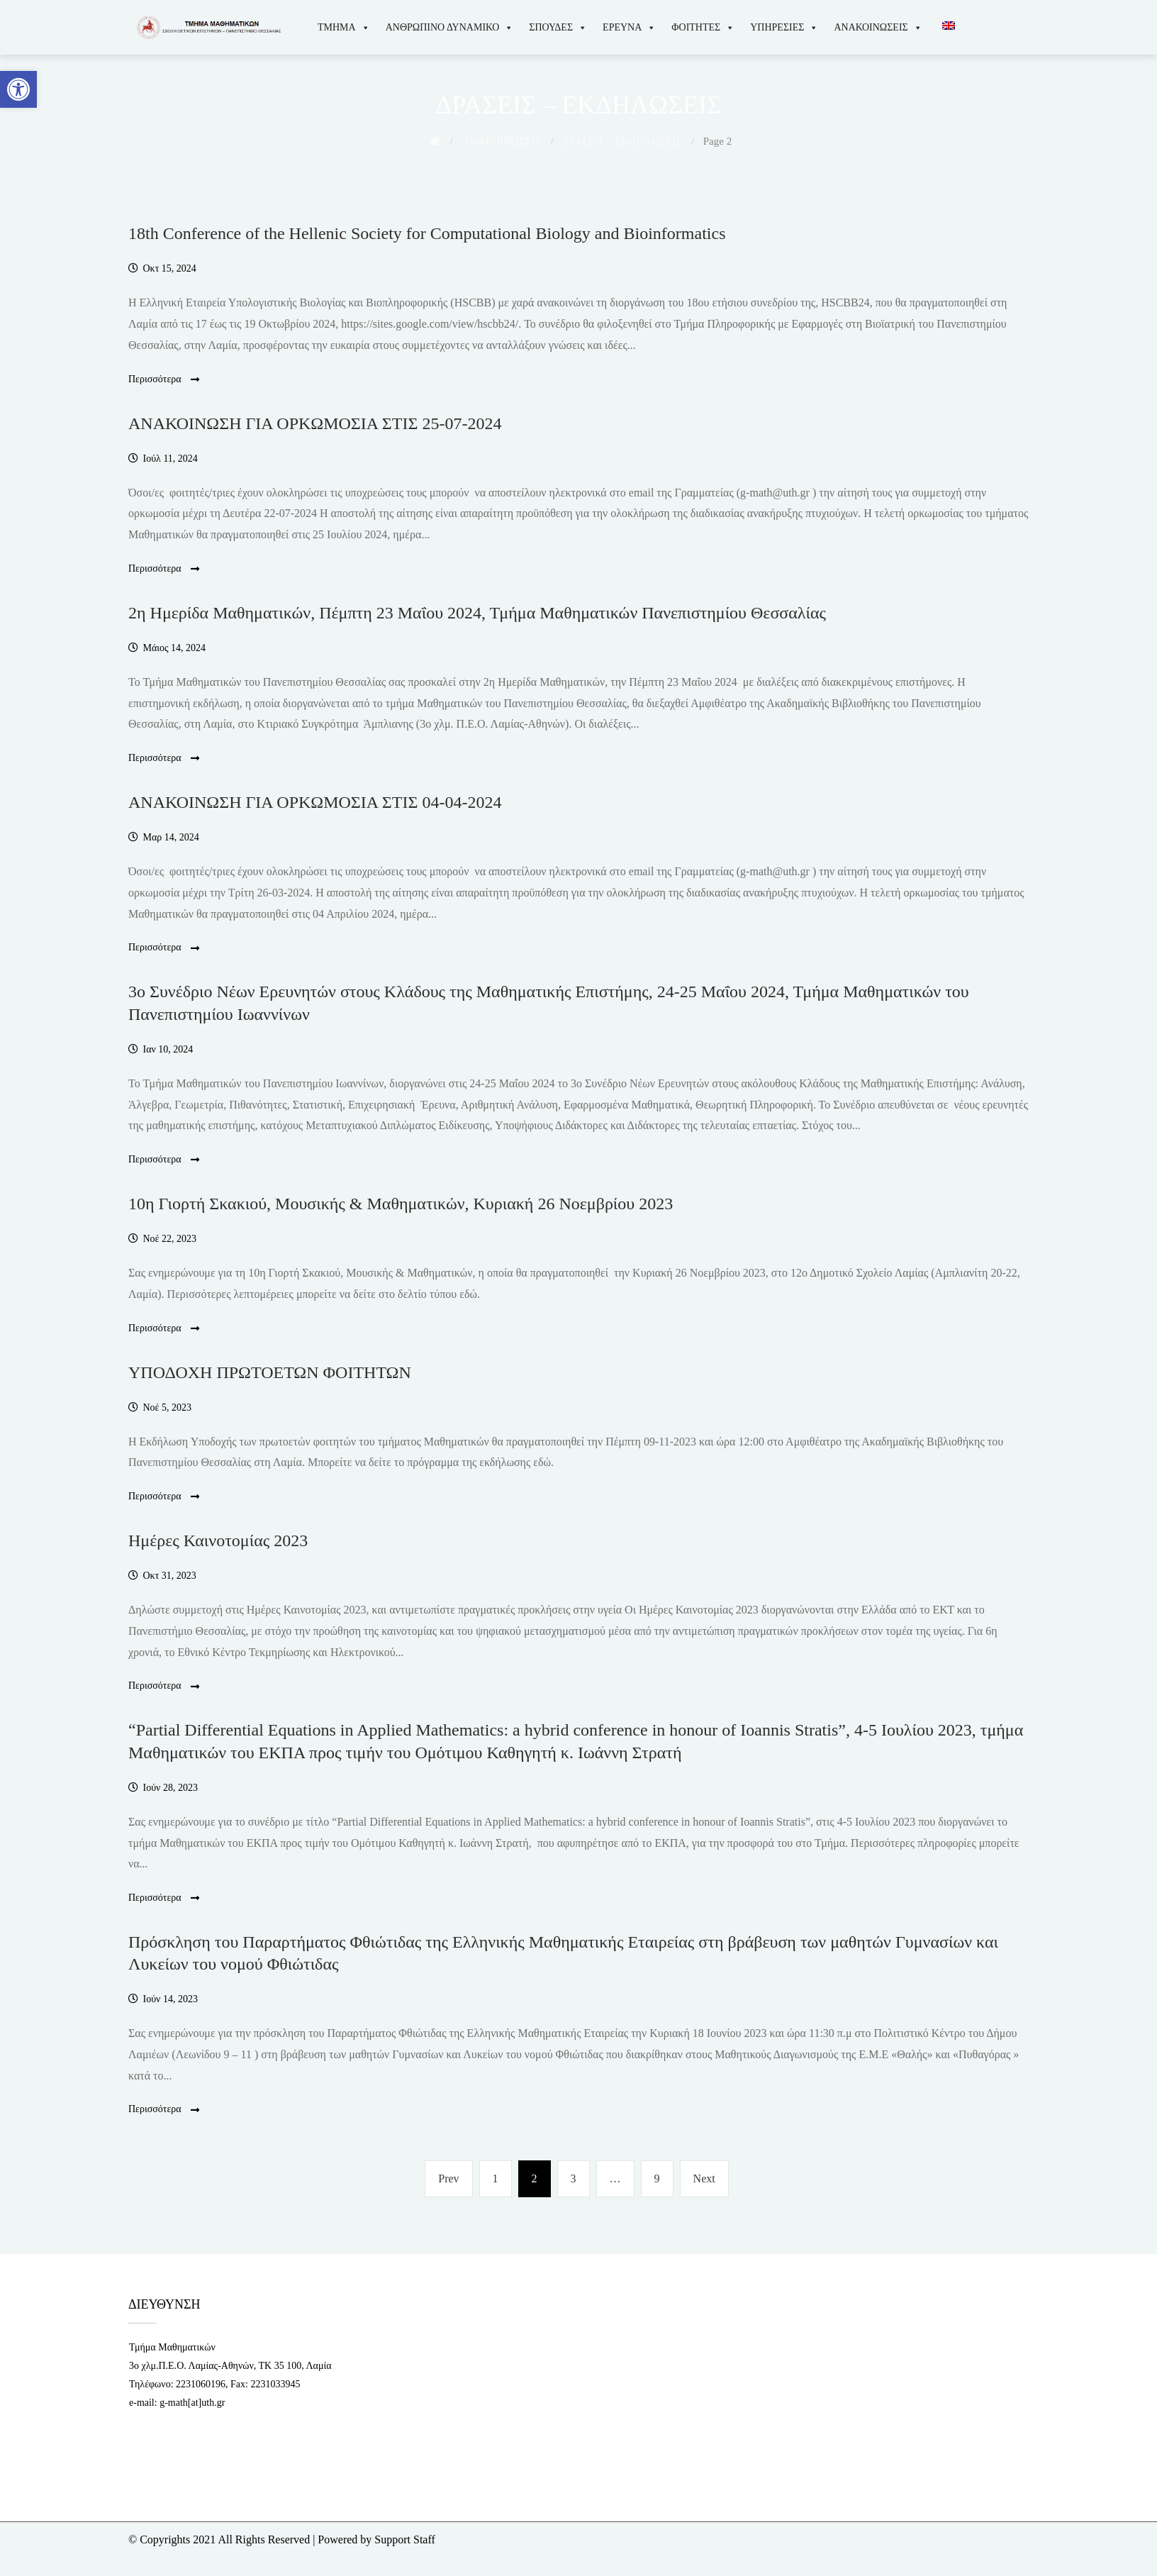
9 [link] (663, 2175)
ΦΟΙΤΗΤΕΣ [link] (702, 27)
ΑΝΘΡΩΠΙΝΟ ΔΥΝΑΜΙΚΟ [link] (450, 27)
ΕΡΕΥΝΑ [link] (629, 27)
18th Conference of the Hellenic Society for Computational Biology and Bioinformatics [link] (426, 233)
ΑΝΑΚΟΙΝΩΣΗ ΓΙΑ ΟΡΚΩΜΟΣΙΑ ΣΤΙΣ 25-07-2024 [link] (314, 423)
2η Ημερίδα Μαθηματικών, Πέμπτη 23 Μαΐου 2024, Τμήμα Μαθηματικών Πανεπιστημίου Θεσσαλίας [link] (477, 613)
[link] (18, 89)
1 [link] (502, 2175)
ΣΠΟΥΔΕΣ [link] (558, 27)
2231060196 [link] (200, 2384)
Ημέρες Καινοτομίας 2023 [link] (218, 1540)
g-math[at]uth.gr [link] (192, 2402)
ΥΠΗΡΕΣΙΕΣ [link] (784, 27)
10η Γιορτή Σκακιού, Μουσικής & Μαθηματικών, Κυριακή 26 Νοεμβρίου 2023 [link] (400, 1203)
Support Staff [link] (404, 2539)
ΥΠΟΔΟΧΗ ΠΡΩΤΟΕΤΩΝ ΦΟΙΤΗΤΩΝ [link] (269, 1372)
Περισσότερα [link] (163, 379)
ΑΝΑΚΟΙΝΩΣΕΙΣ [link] (878, 27)
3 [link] (580, 2175)
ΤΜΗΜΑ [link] (344, 27)
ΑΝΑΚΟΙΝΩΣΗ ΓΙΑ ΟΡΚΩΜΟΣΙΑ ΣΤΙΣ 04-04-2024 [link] (314, 802)
